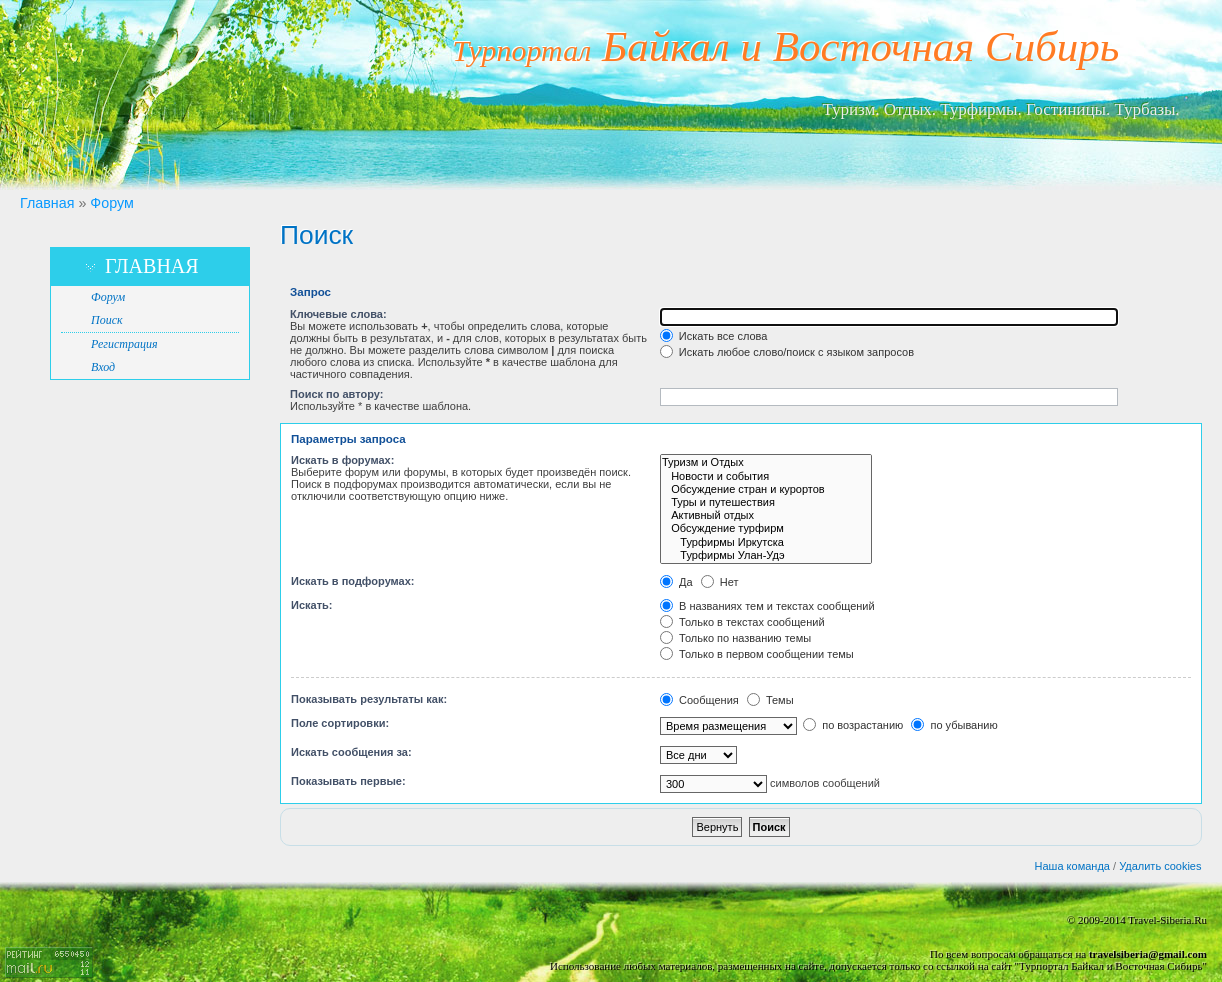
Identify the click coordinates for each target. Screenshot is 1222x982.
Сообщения (699, 700)
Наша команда (1072, 866)
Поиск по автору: (336, 394)
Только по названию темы (735, 638)
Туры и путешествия (766, 502)
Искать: (311, 605)
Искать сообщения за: (351, 752)
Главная (47, 203)
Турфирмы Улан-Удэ (766, 555)
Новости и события (766, 476)
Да (676, 582)
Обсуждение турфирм (766, 528)
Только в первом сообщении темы (757, 654)
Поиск (107, 320)
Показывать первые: (348, 781)
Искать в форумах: (342, 460)
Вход (103, 367)
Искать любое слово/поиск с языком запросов (787, 352)
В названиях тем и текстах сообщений (767, 606)
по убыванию (954, 725)
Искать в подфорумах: (353, 581)
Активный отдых (766, 515)
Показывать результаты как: (369, 699)
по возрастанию (853, 725)
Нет (720, 582)
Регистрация (124, 344)
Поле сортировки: (340, 723)
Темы (770, 700)
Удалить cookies (1160, 866)
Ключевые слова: (338, 314)
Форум (111, 203)
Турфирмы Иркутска (766, 542)
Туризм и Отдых (766, 462)
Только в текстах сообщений (742, 622)
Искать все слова (714, 336)
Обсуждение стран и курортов (766, 489)
